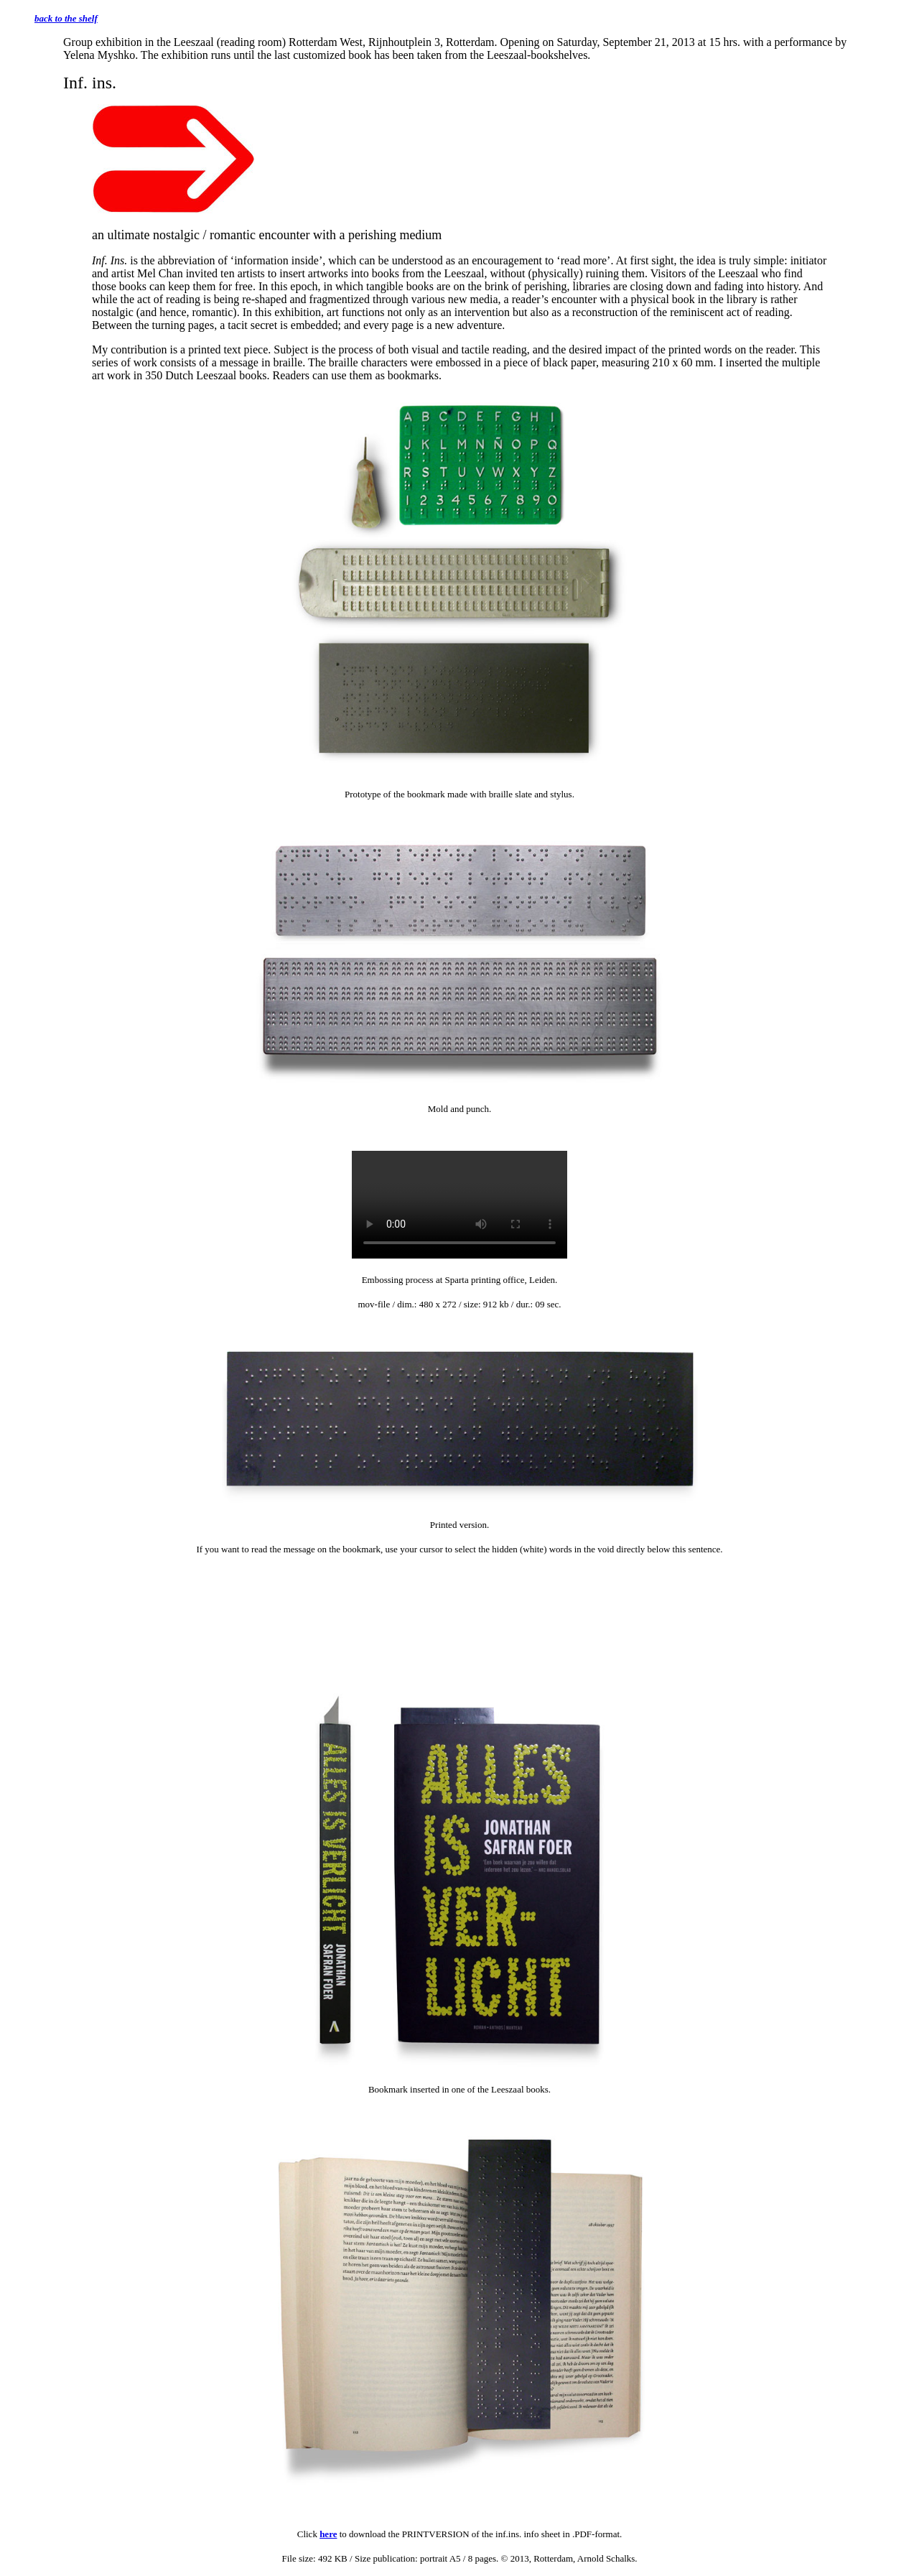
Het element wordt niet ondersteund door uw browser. (459, 1205)
